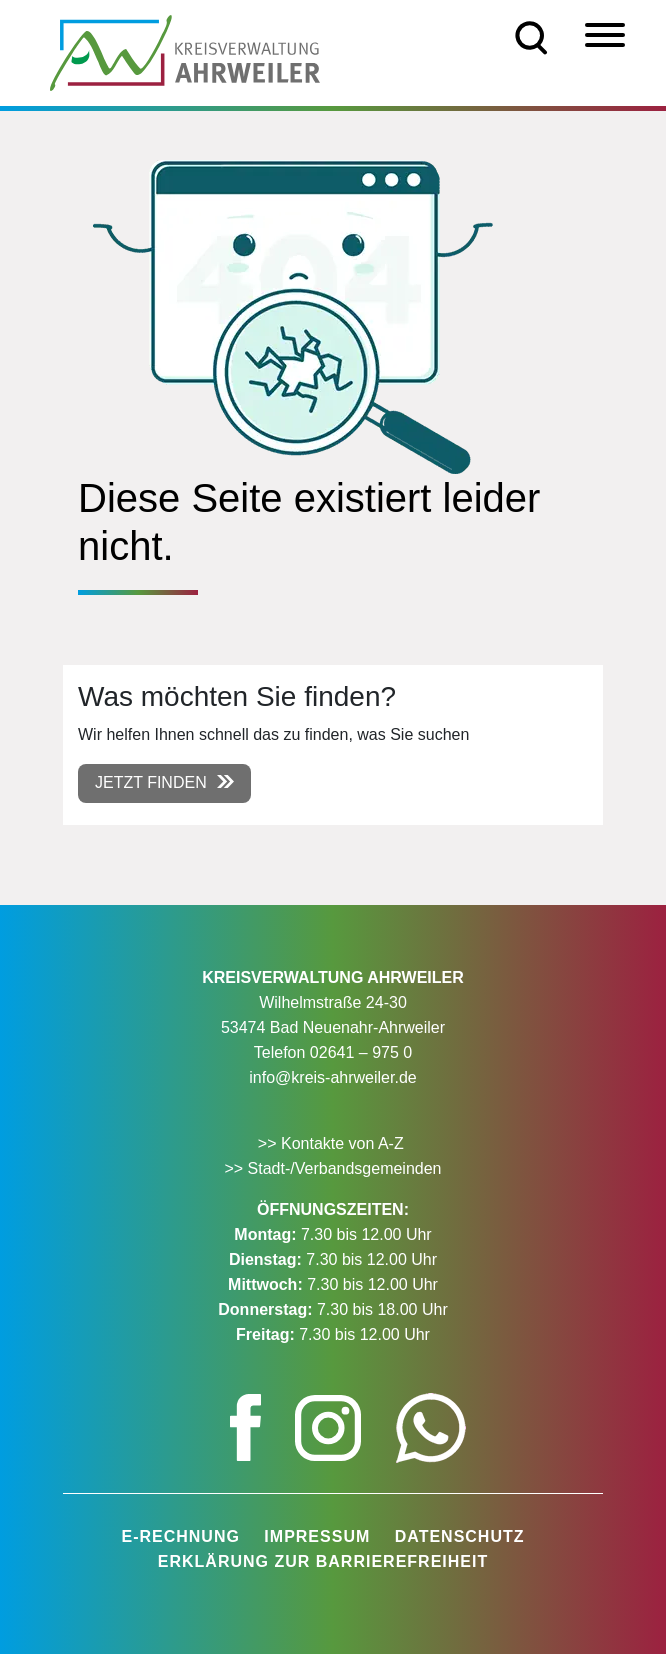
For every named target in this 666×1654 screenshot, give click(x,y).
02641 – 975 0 (361, 1052)
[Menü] (605, 35)
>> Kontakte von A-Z (333, 1143)
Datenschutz (460, 1536)
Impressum (317, 1536)
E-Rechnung (180, 1536)
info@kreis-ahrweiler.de (332, 1077)
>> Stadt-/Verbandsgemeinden (332, 1168)
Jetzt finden (151, 782)
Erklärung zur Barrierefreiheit (323, 1561)
